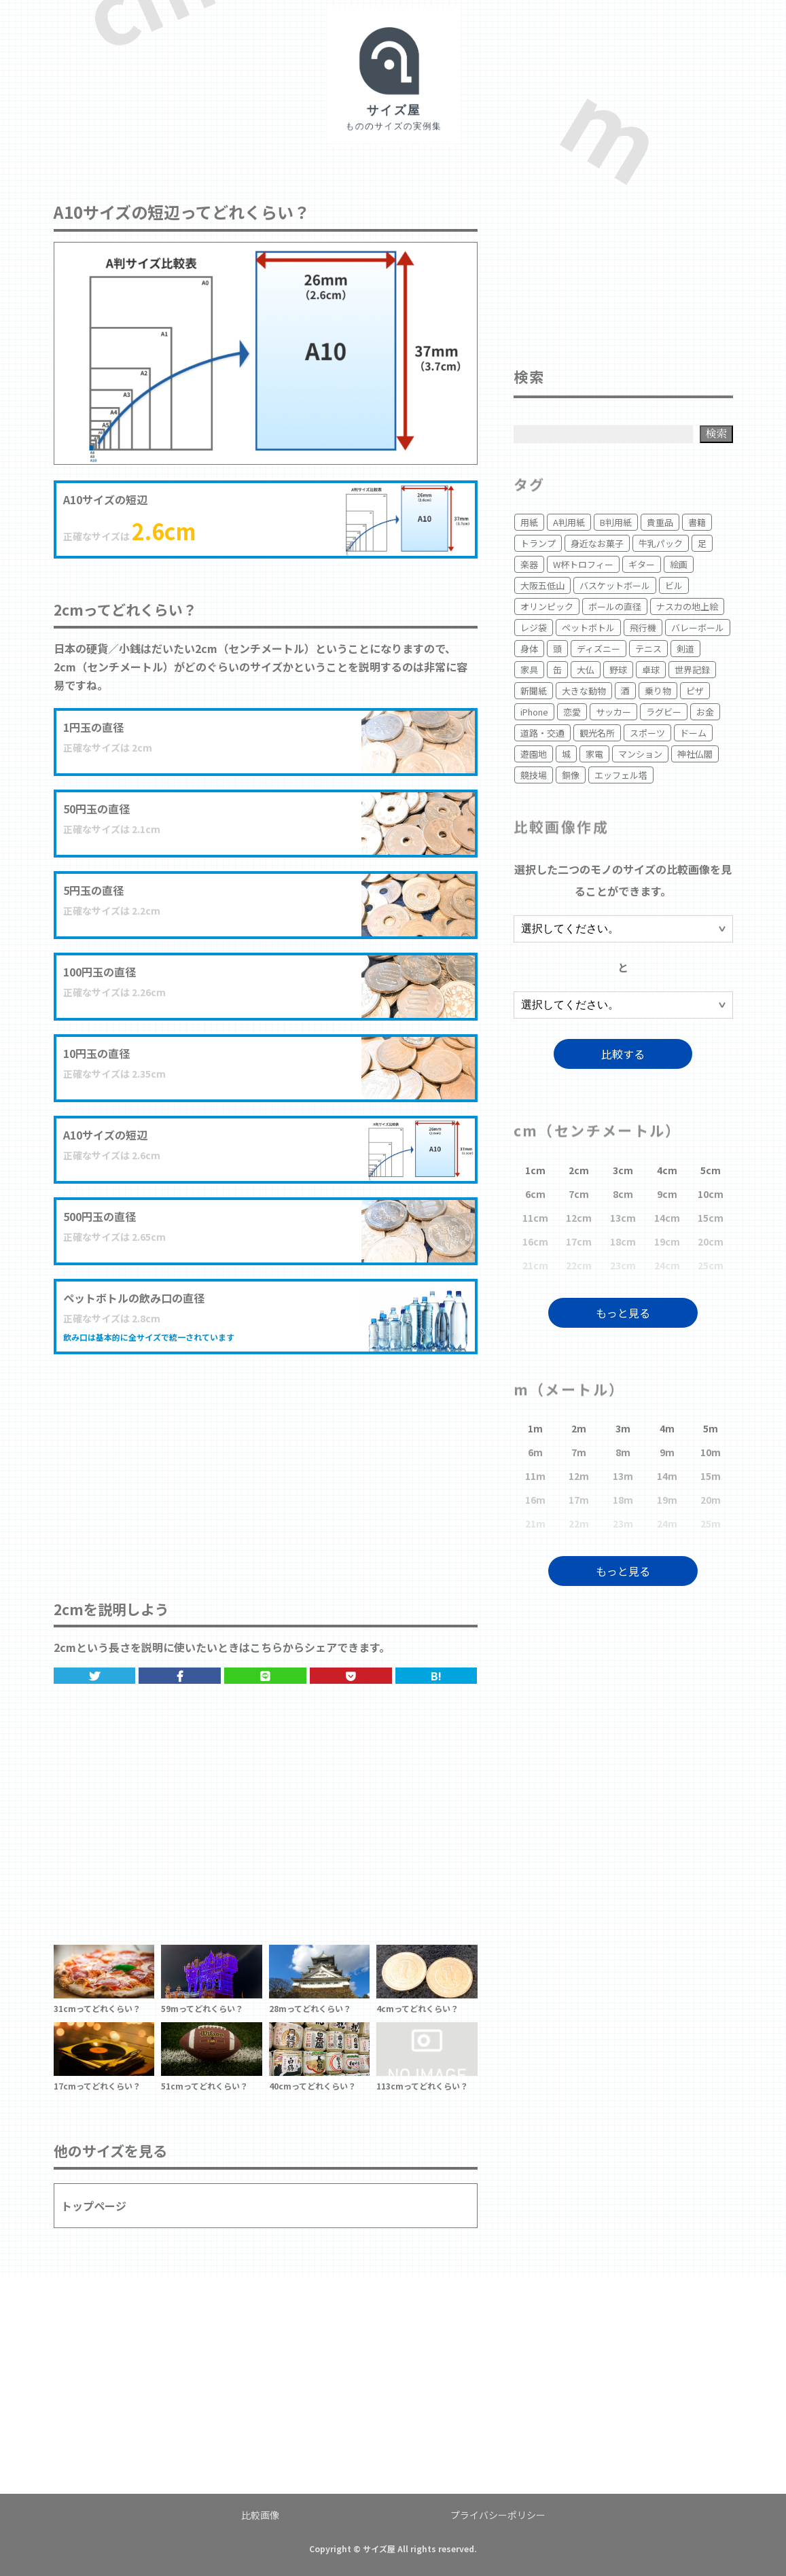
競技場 (533, 775)
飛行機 (643, 627)
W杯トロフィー (583, 564)
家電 (594, 753)
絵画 (678, 564)
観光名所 (597, 732)
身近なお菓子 (597, 543)
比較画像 (260, 2515)
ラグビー (663, 711)
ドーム (693, 732)
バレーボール (697, 627)
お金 (705, 711)
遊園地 (533, 753)
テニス (648, 648)
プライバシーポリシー (498, 2515)
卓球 (651, 669)
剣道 (685, 648)
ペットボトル (588, 627)
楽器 (529, 564)
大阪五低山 (542, 585)
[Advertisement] (266, 1463)
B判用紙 (616, 522)
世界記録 (692, 669)
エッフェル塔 (620, 775)
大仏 (585, 669)
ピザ (695, 690)
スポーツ (647, 732)
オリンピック (546, 606)
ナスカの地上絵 (687, 606)
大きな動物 (584, 690)
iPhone (534, 711)
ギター (641, 564)
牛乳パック (661, 543)
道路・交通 (542, 732)
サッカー (613, 711)
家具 (529, 669)
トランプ (538, 543)
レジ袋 (533, 627)
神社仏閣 (695, 753)
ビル (674, 585)
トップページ (93, 2206)
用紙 (529, 522)
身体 (529, 648)
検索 (716, 433)
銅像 (570, 775)
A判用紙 (569, 522)
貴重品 (660, 522)
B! (436, 1676)
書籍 (697, 522)
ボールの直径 (614, 606)
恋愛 (572, 711)
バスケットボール (614, 585)
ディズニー (598, 648)
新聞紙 (533, 690)
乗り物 (658, 690)
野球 (618, 669)
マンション (640, 753)
